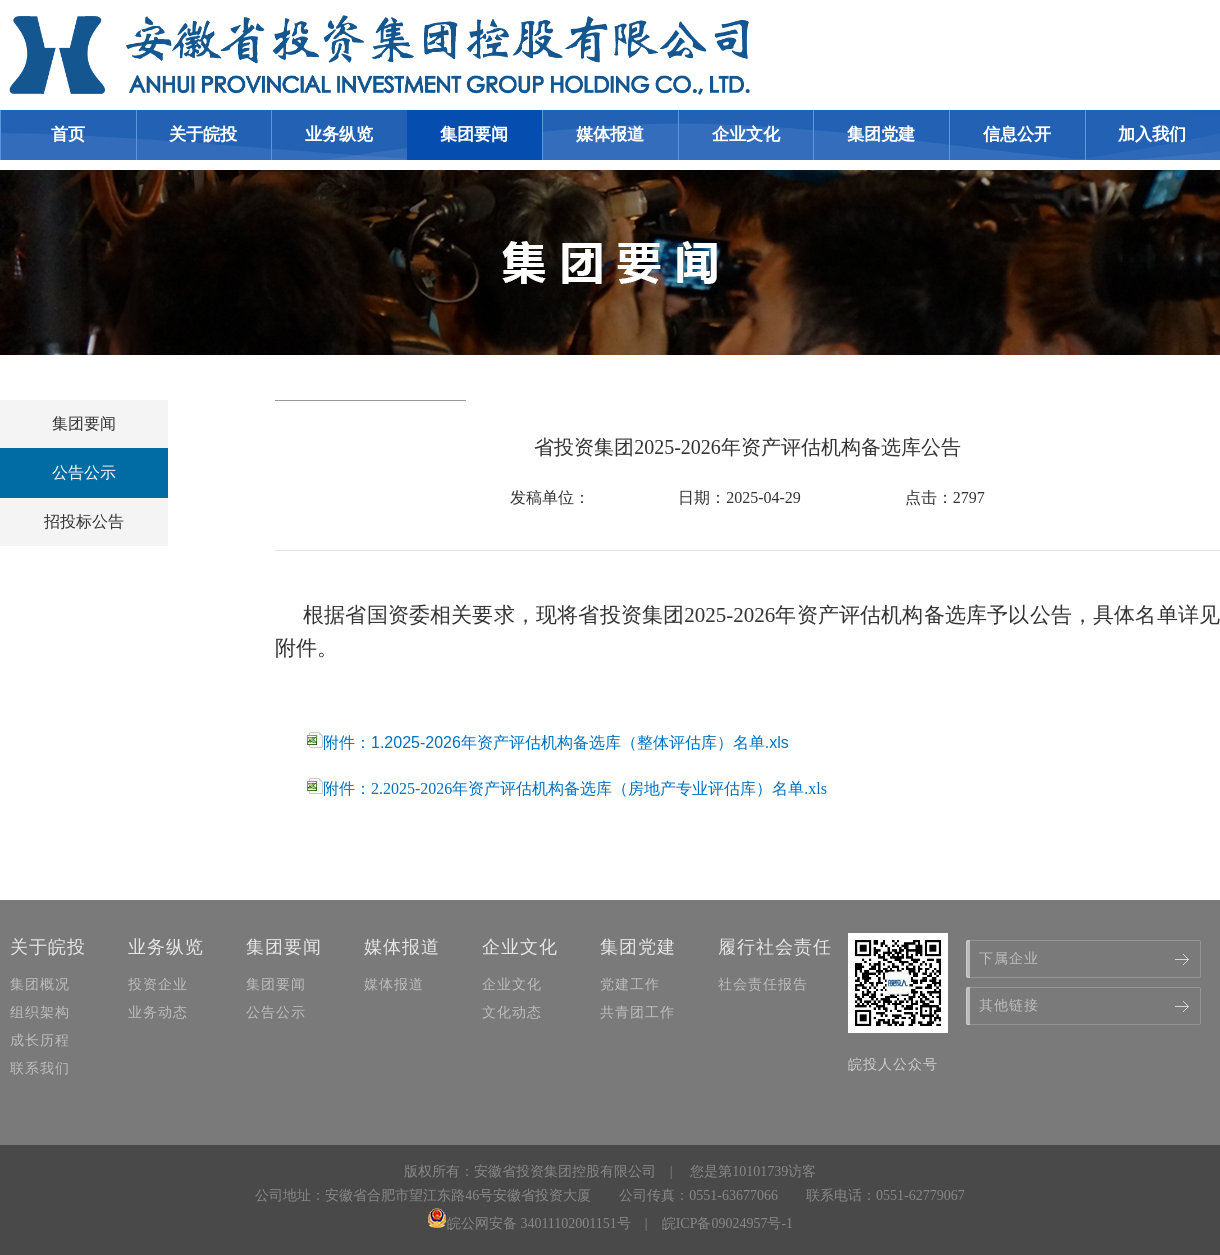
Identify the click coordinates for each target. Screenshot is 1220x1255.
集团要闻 (84, 423)
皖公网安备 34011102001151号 (529, 1223)
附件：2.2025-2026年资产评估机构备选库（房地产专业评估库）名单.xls (567, 788)
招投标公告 (84, 521)
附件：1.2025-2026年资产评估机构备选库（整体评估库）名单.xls (548, 742)
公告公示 (84, 472)
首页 (68, 134)
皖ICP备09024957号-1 (727, 1223)
